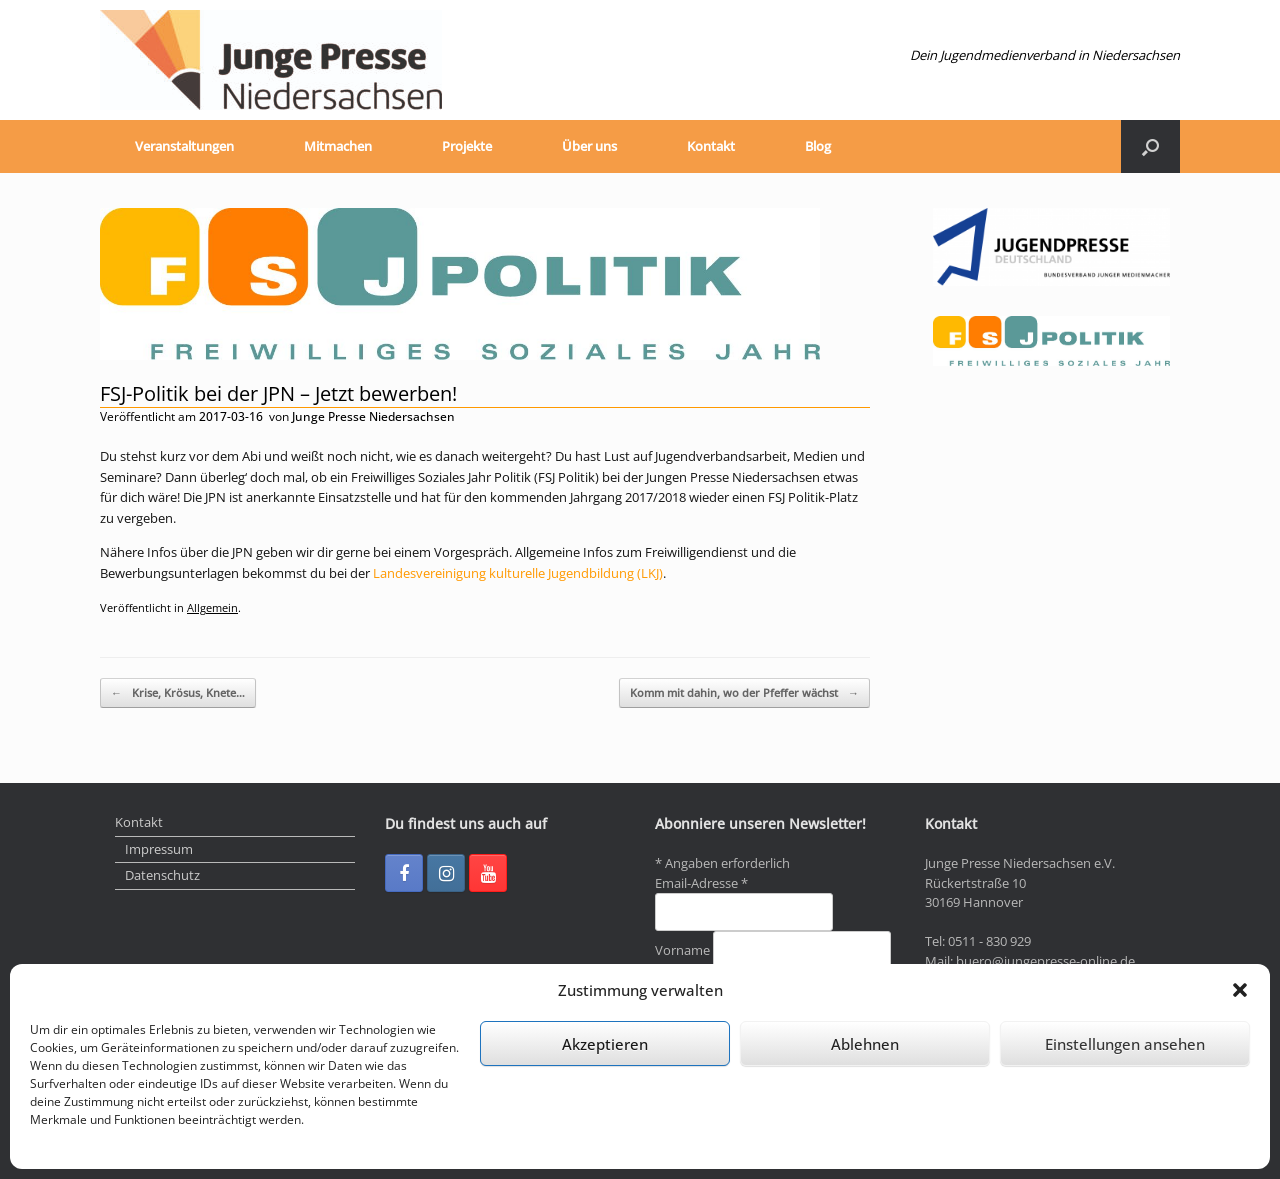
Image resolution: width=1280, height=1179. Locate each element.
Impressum (159, 849)
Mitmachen (338, 146)
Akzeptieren (605, 1044)
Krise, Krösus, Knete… (178, 693)
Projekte (467, 146)
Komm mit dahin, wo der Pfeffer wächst (744, 693)
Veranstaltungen (184, 146)
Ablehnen (865, 1044)
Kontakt (711, 146)
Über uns (589, 146)
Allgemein (212, 607)
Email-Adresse (701, 883)
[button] (1240, 990)
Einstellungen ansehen (1125, 1044)
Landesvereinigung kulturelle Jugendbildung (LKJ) (518, 573)
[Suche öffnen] (1150, 146)
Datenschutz (162, 875)
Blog (818, 146)
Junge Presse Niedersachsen (373, 416)
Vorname (684, 950)
